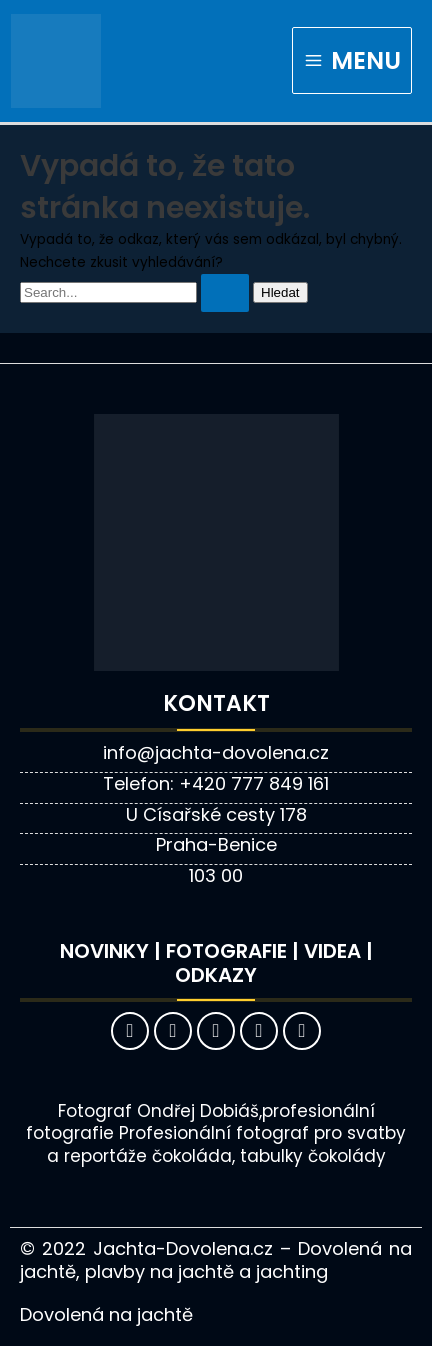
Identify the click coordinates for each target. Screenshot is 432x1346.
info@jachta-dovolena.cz (216, 752)
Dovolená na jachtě (106, 1314)
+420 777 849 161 (254, 783)
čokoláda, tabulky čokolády (269, 1156)
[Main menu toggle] (352, 60)
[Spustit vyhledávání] (225, 293)
